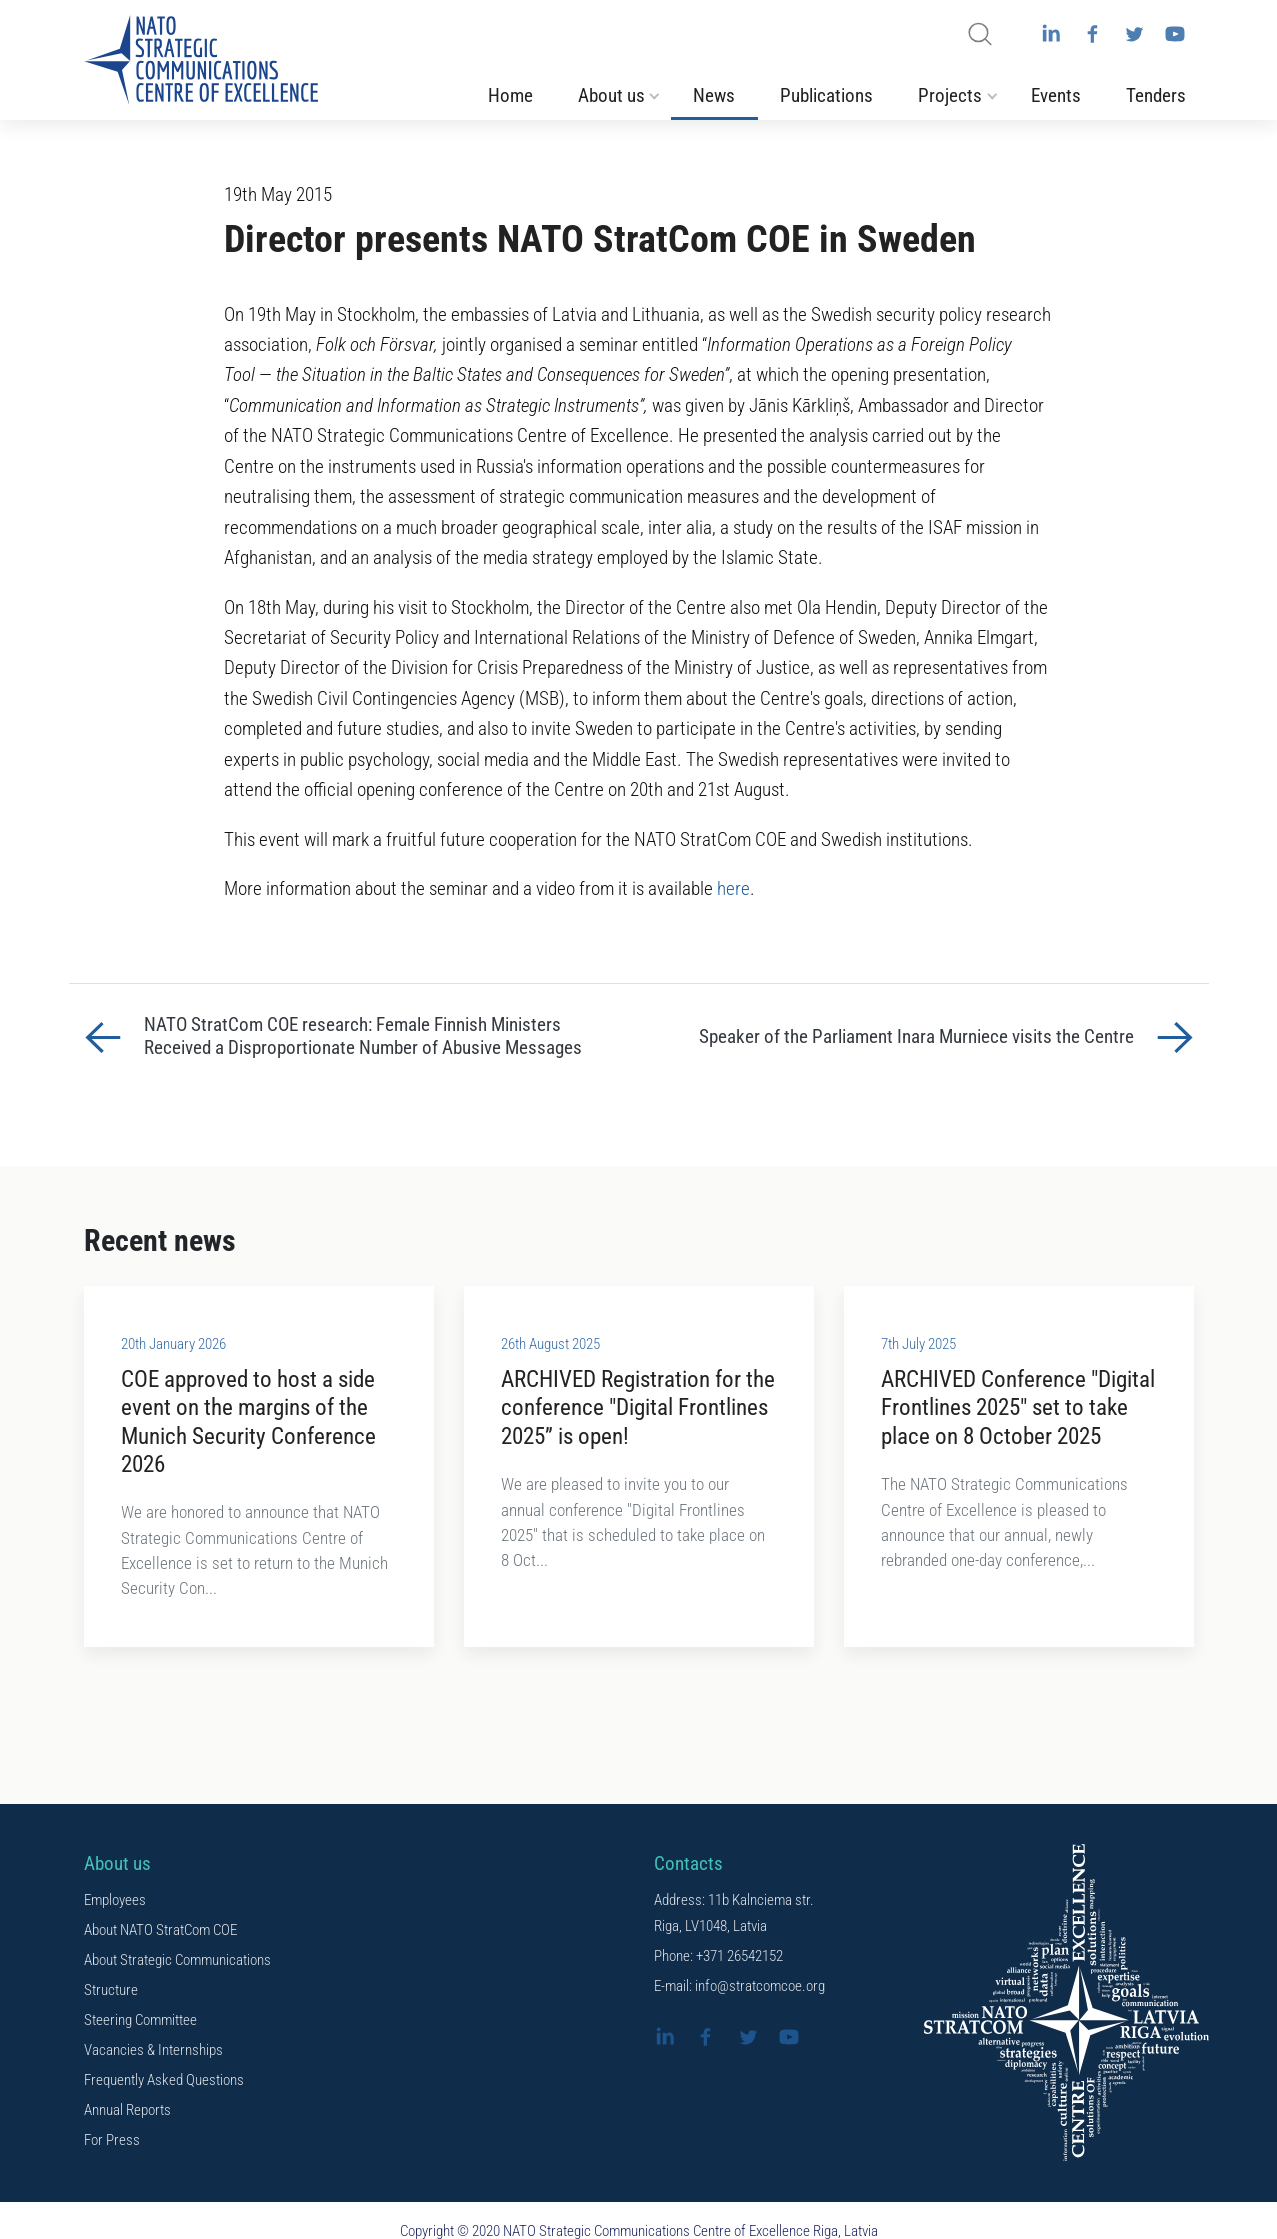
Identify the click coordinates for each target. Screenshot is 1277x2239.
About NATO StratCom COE (160, 1930)
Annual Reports (127, 2110)
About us (611, 96)
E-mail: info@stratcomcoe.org (739, 1986)
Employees (115, 1900)
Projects (950, 96)
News (714, 96)
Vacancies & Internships (153, 2050)
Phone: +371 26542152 (718, 1956)
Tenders (1156, 96)
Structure (111, 1990)
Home (510, 96)
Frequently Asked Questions (164, 2080)
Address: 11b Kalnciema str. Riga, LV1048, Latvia (734, 1913)
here (733, 889)
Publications (826, 96)
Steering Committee (140, 2020)
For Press (112, 2140)
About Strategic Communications (177, 1960)
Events (1056, 96)
